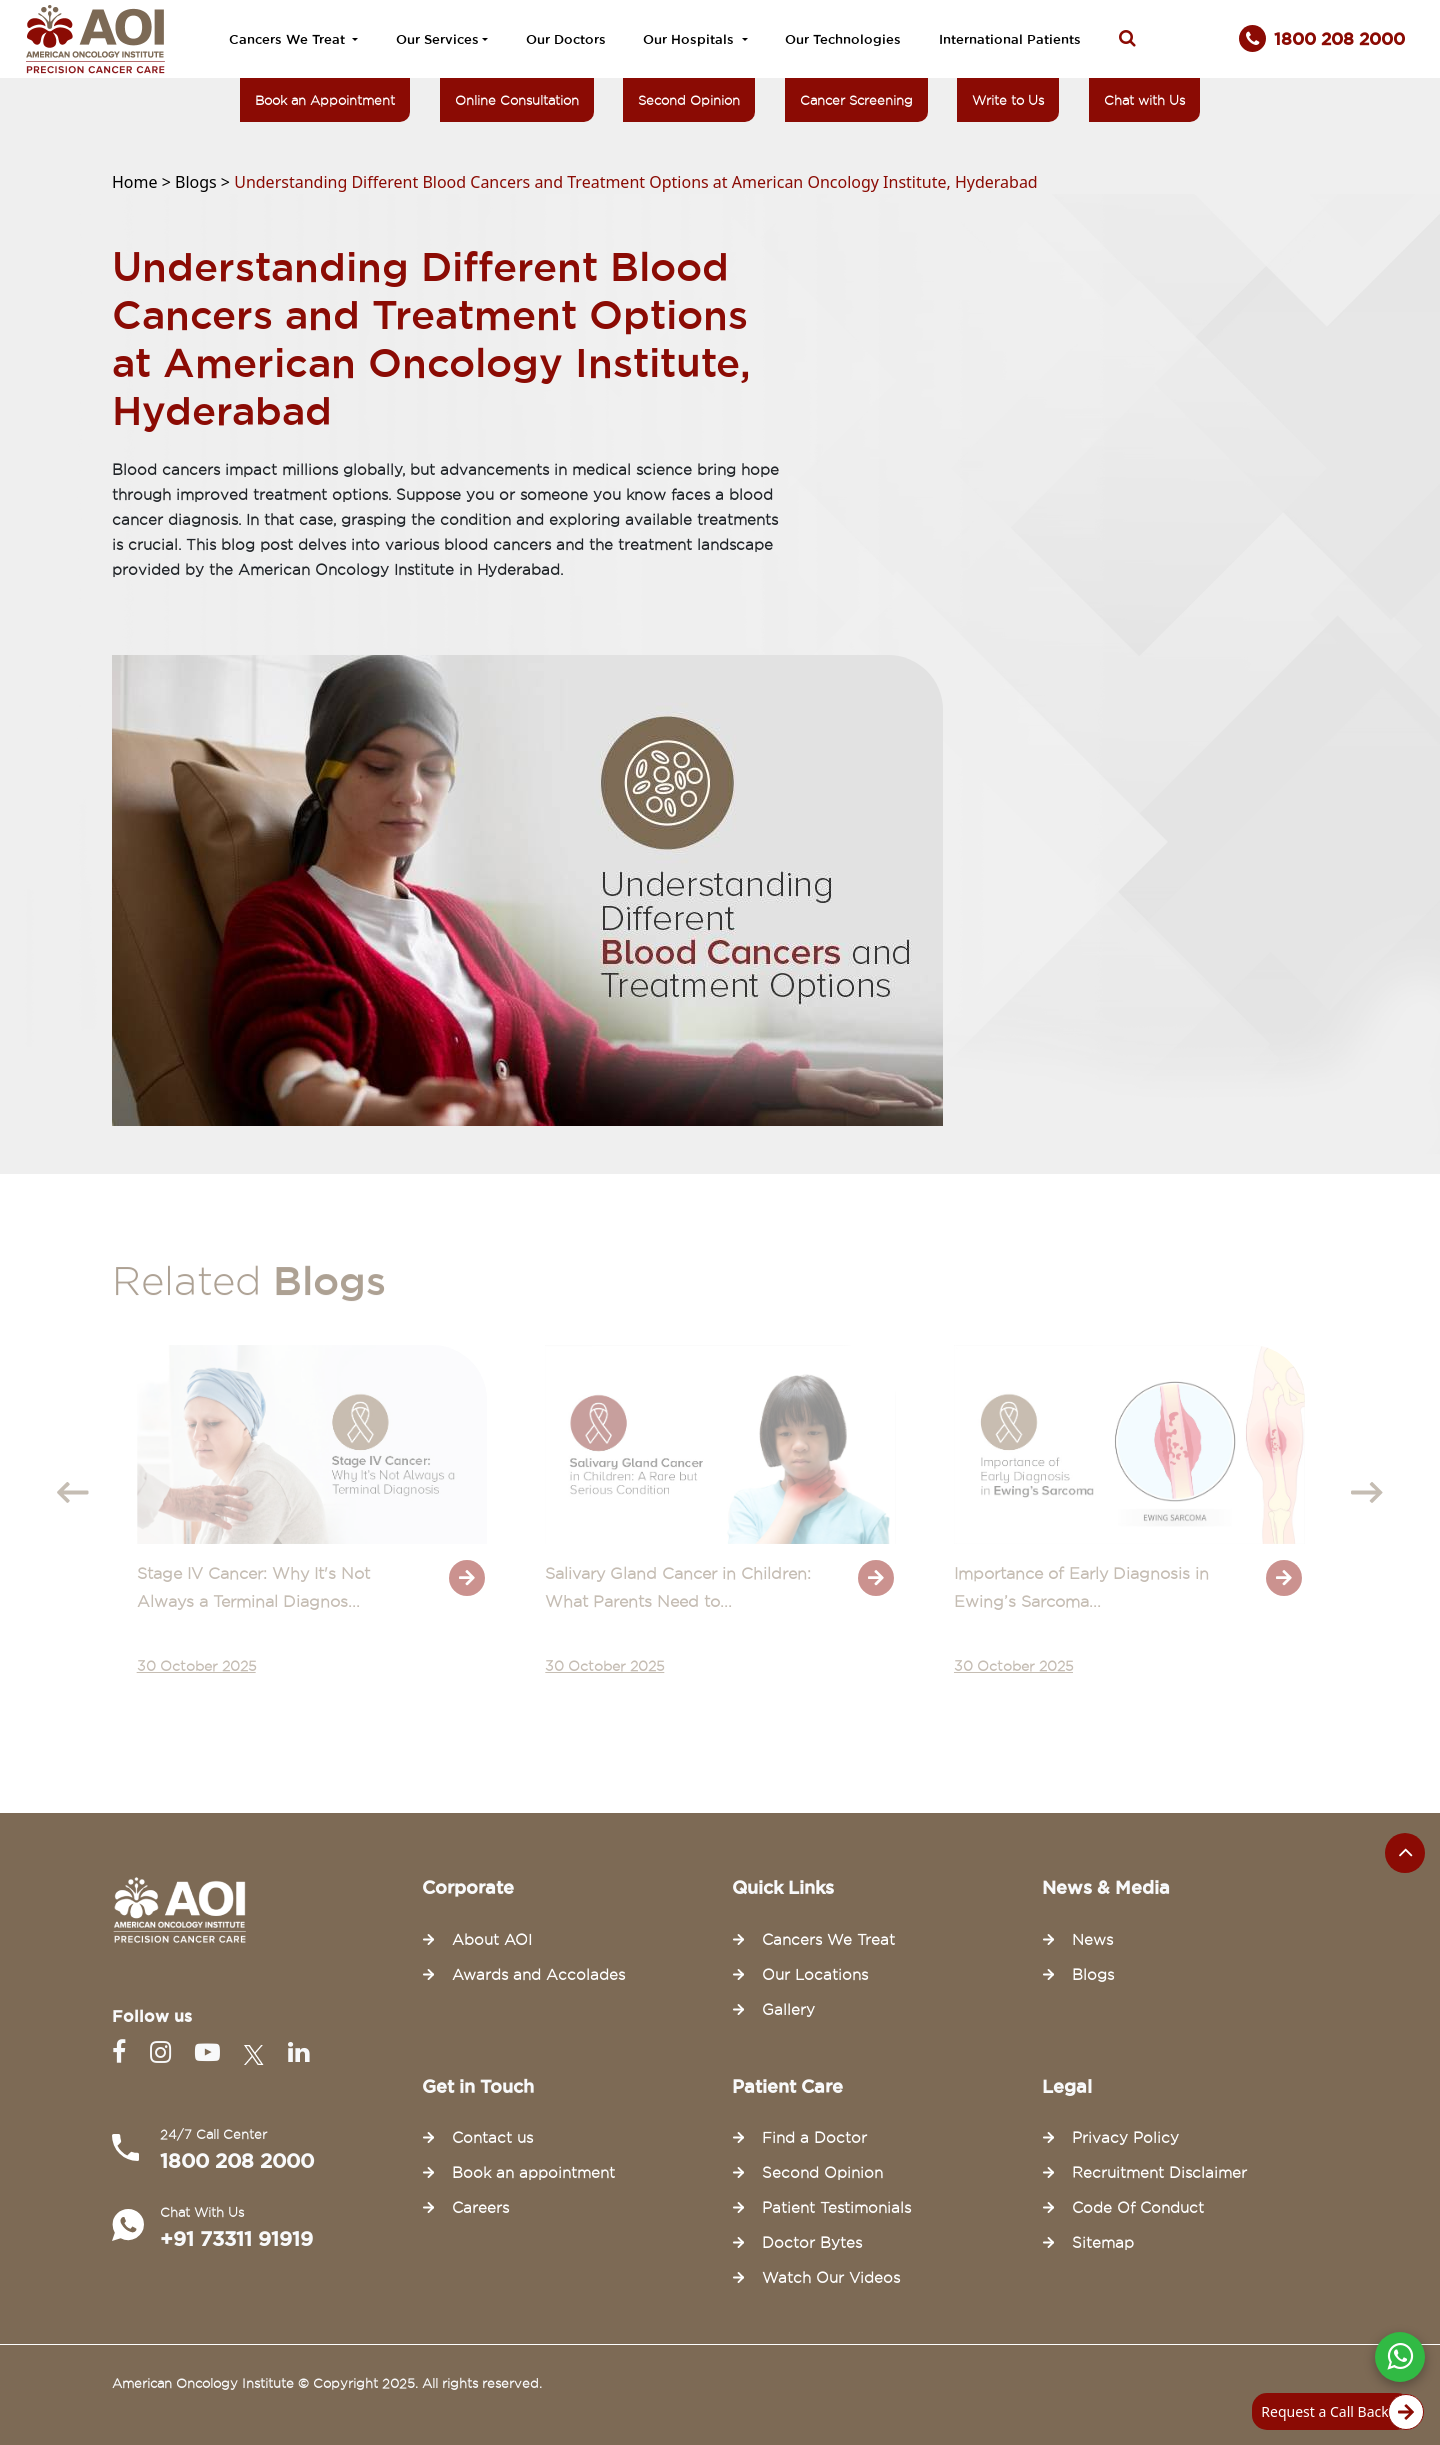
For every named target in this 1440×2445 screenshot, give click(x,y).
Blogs (1093, 1975)
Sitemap (1103, 2243)
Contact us (492, 2138)
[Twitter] (258, 2052)
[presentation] (73, 1492)
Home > (143, 182)
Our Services (437, 39)
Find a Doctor (814, 2138)
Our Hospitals (690, 39)
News (1092, 1940)
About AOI (492, 1940)
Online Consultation (517, 100)
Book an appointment (533, 2173)
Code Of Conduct (1138, 2208)
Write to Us (1008, 100)
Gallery (788, 2010)
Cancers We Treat (289, 39)
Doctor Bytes (812, 2243)
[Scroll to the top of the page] (1405, 1853)
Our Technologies (843, 39)
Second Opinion (689, 100)
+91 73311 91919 (236, 2239)
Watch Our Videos (831, 2278)
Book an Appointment (325, 100)
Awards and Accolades (538, 1975)
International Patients (1010, 39)
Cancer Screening (856, 100)
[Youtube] (211, 2052)
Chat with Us (1144, 100)
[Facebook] (123, 2052)
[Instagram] (164, 2052)
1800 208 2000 (237, 2161)
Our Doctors (566, 39)
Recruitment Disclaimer (1159, 2173)
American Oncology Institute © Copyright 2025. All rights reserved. (327, 2383)
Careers (480, 2208)
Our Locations (815, 1975)
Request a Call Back (1336, 2412)
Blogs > (204, 182)
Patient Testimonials (836, 2208)
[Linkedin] (298, 2052)
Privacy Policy (1125, 2138)
